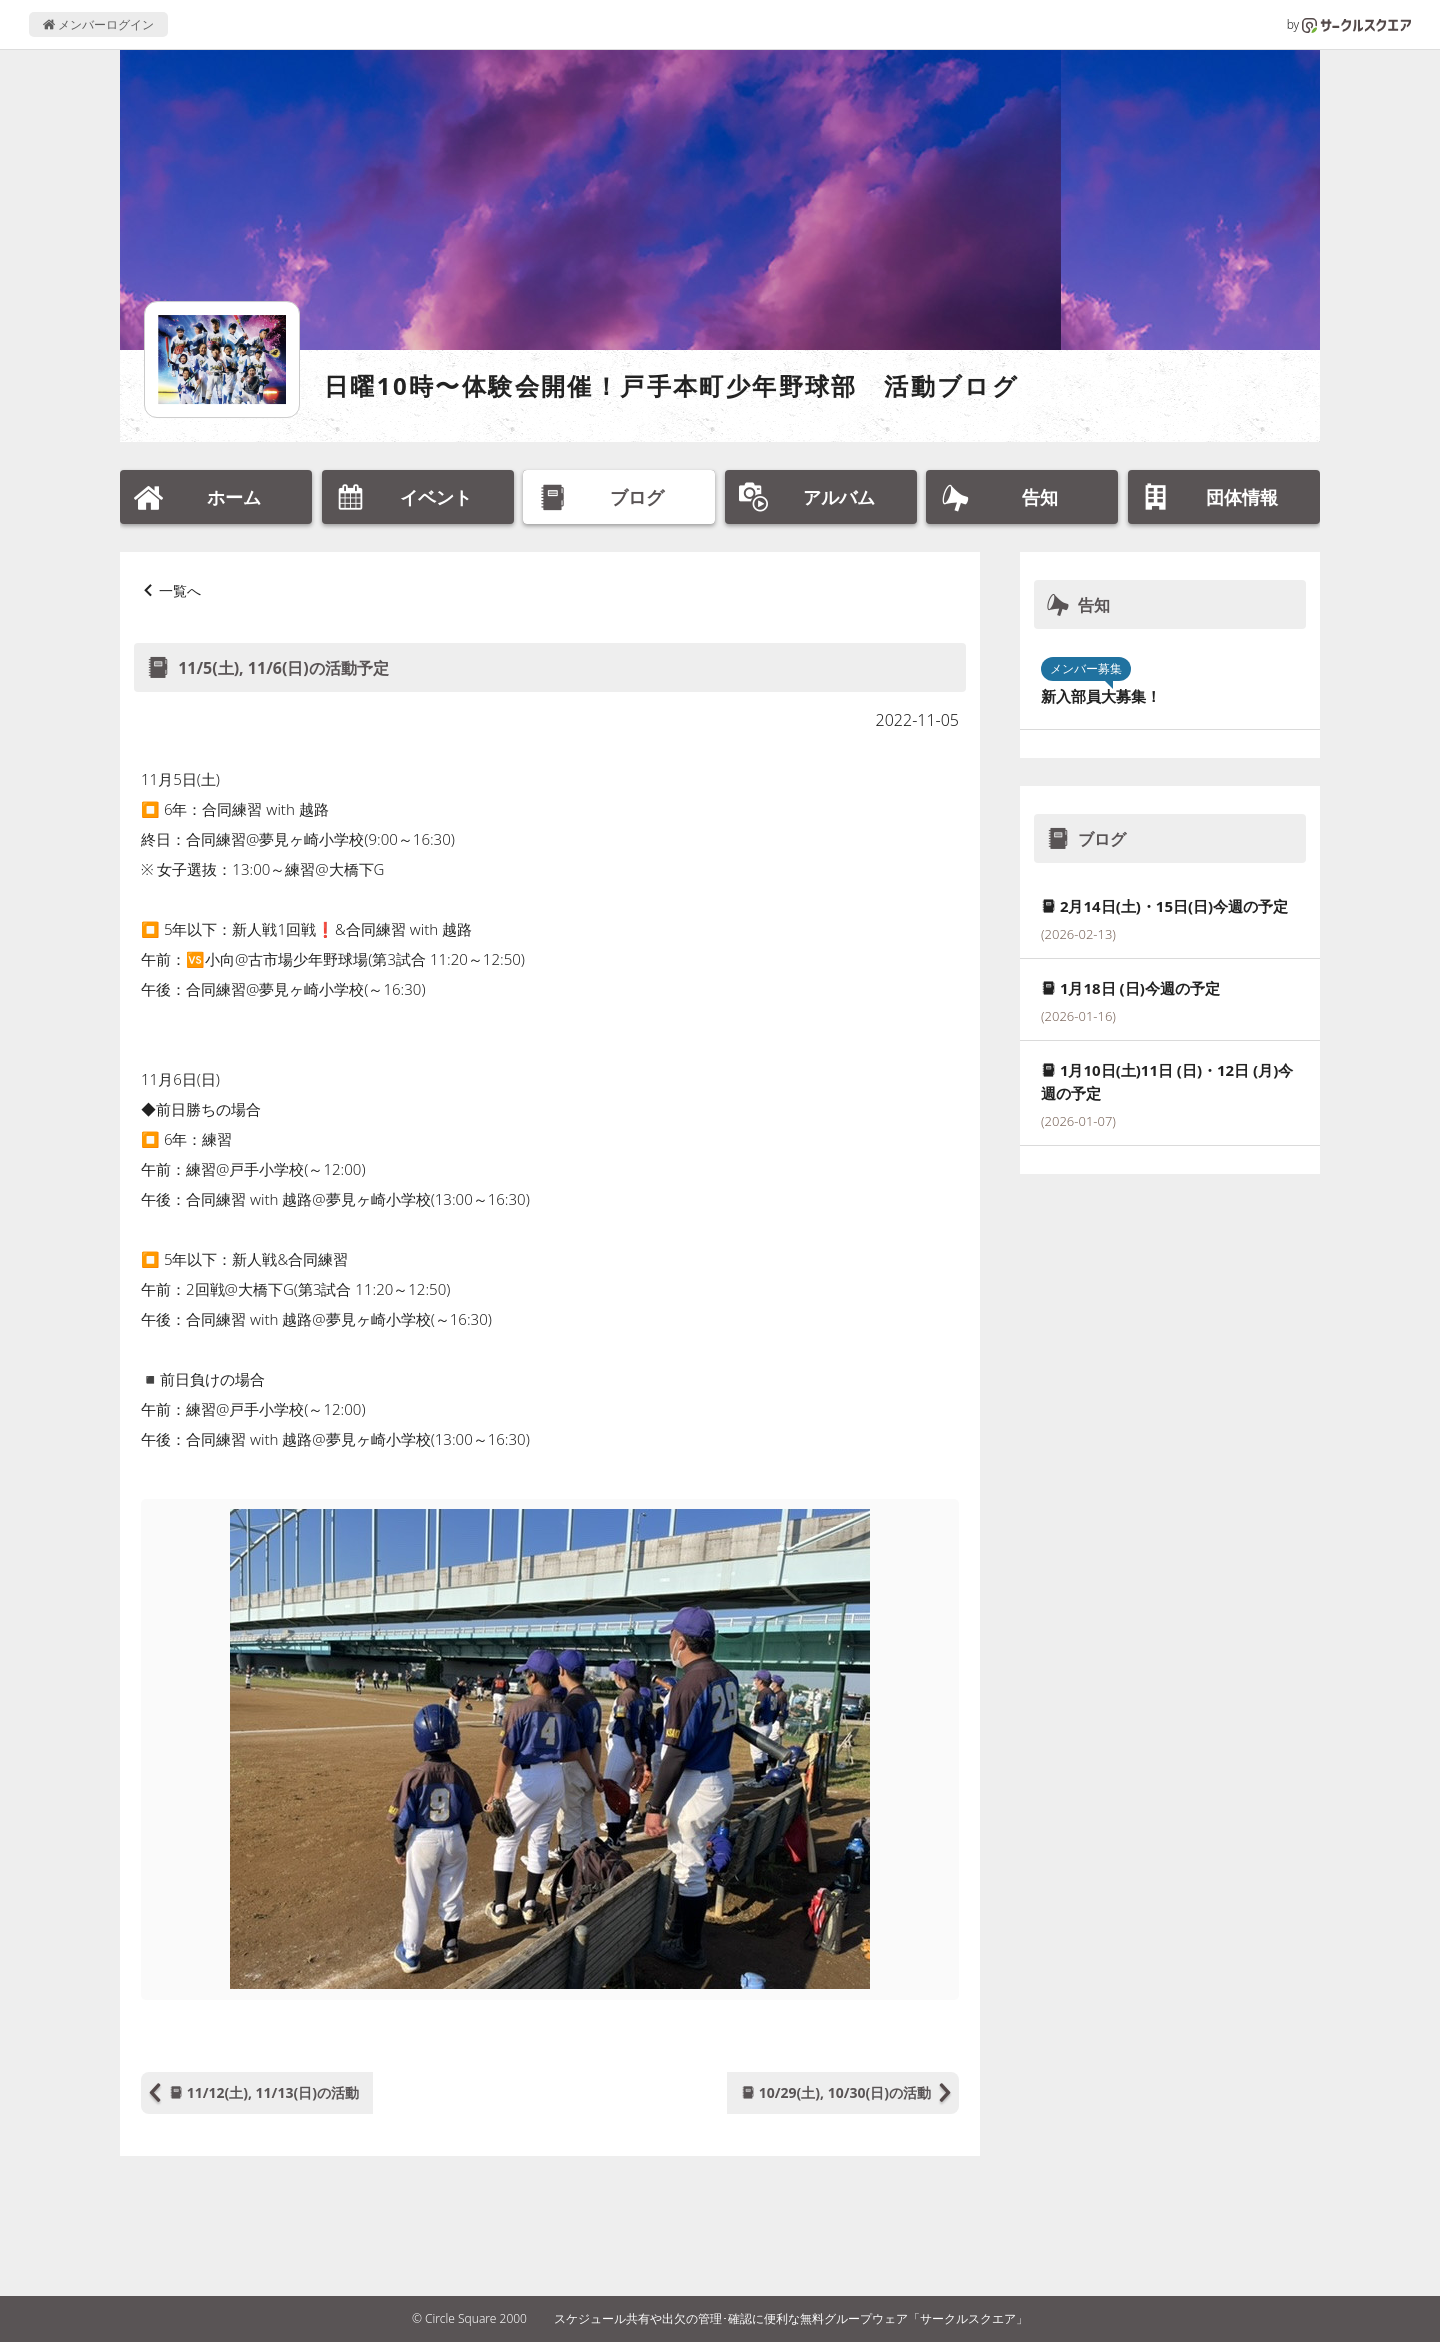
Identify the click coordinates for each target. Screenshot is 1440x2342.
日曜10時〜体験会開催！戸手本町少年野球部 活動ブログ (671, 385)
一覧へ (180, 590)
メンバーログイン (98, 24)
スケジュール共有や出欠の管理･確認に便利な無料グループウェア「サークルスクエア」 (791, 2318)
